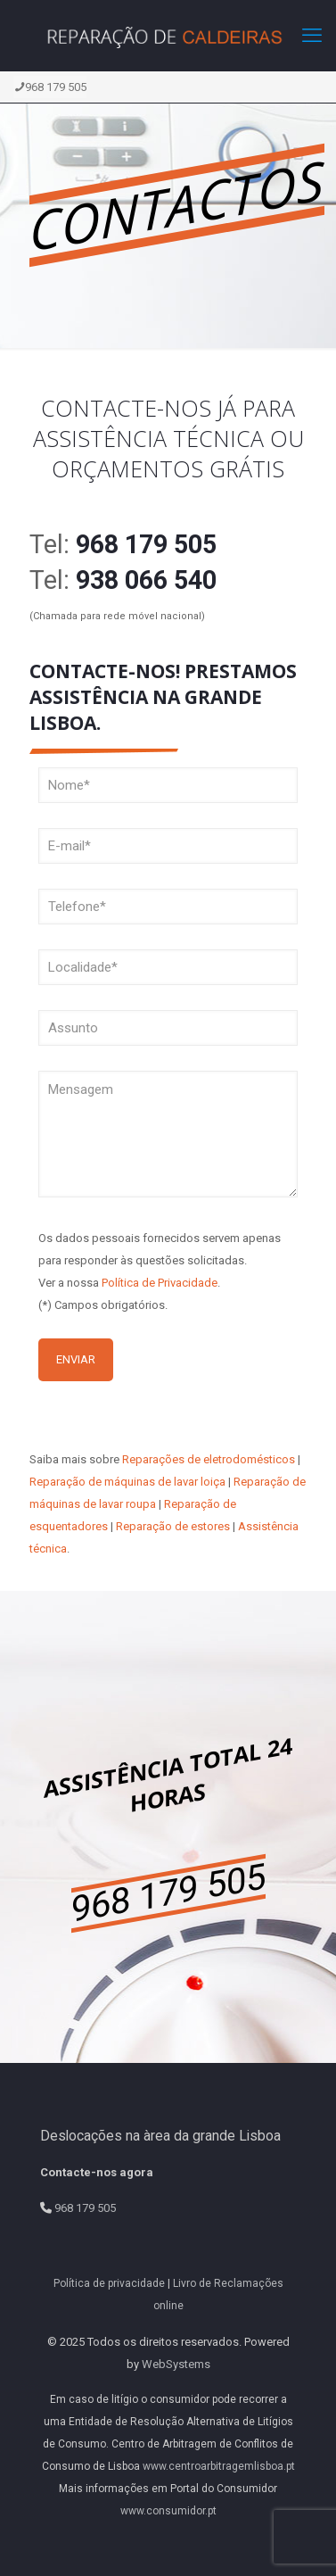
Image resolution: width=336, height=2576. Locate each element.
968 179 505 (49, 87)
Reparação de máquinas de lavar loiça (127, 1481)
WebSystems (176, 2364)
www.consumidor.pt (168, 2511)
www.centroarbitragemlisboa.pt (219, 2466)
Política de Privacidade (159, 1282)
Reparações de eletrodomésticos (208, 1459)
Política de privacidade (109, 2283)
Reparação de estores (173, 1526)
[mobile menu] (312, 36)
